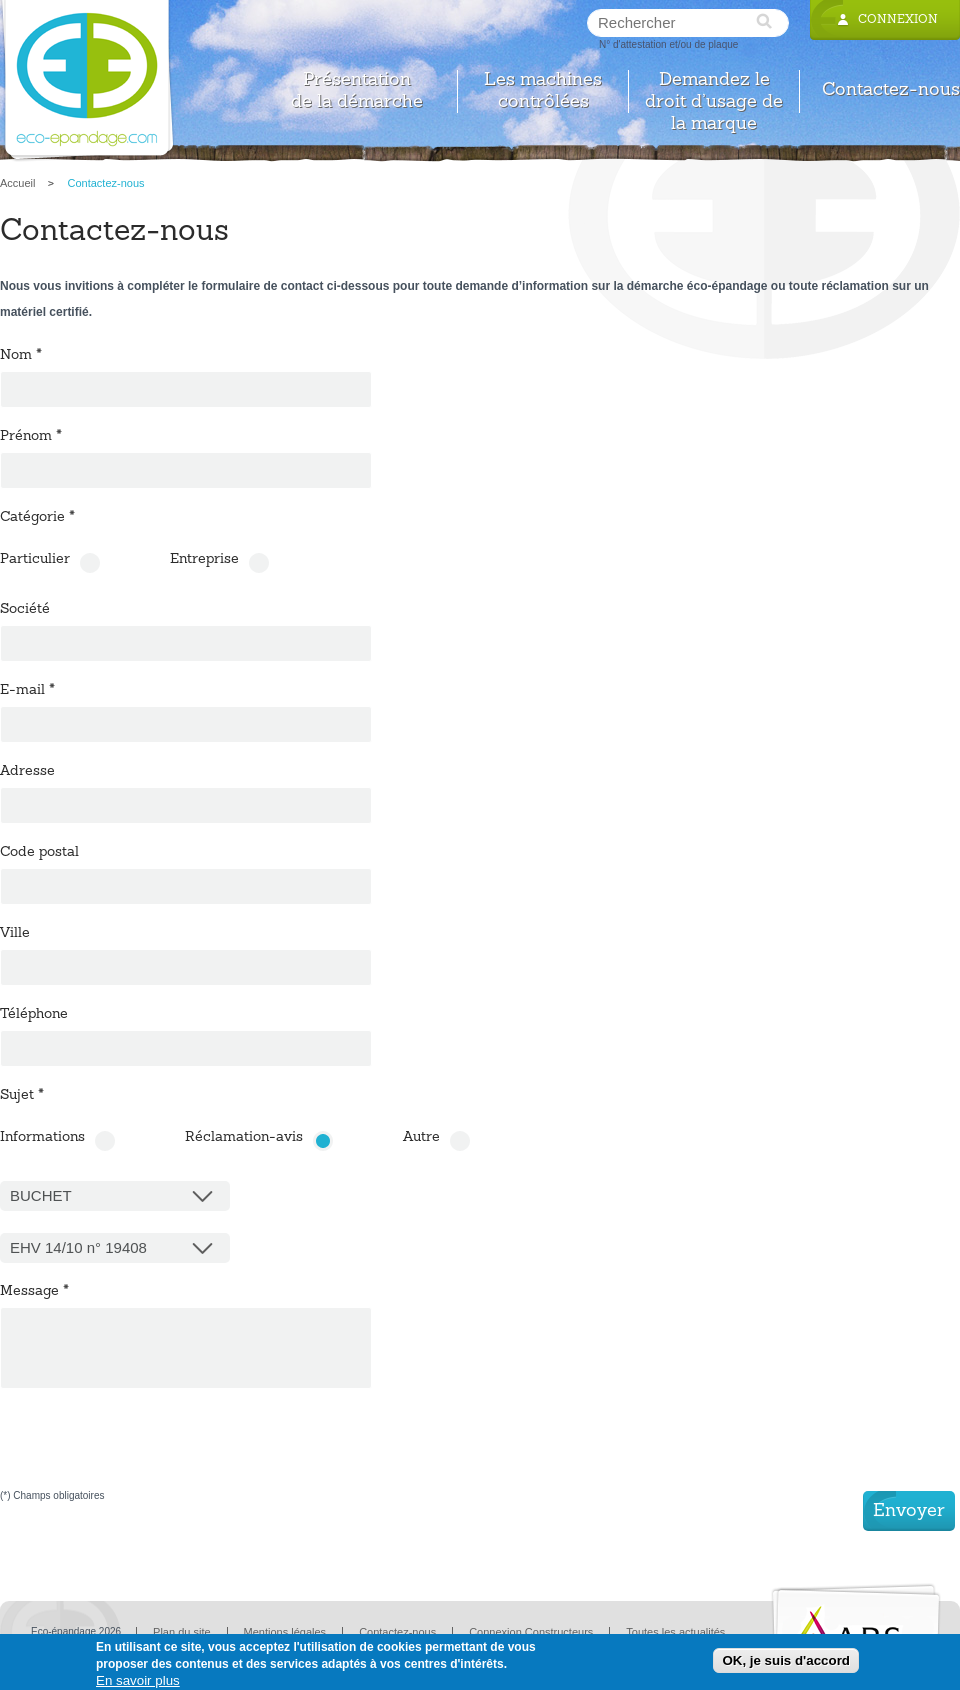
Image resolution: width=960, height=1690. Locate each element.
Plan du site (181, 1632)
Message (34, 1292)
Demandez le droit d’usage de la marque (714, 91)
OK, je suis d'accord (786, 1660)
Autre (421, 1138)
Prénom (31, 437)
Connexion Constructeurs (531, 1632)
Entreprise (204, 560)
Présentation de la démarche (357, 91)
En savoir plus (138, 1680)
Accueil (17, 183)
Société (25, 610)
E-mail (27, 691)
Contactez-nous (891, 90)
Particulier (35, 560)
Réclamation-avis (244, 1138)
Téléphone (34, 1015)
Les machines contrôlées (543, 91)
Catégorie (37, 518)
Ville (15, 934)
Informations (42, 1138)
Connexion (898, 20)
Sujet (22, 1096)
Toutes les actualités (675, 1632)
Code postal (39, 853)
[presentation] (152, 1452)
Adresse (27, 772)
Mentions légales (285, 1632)
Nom (21, 356)
